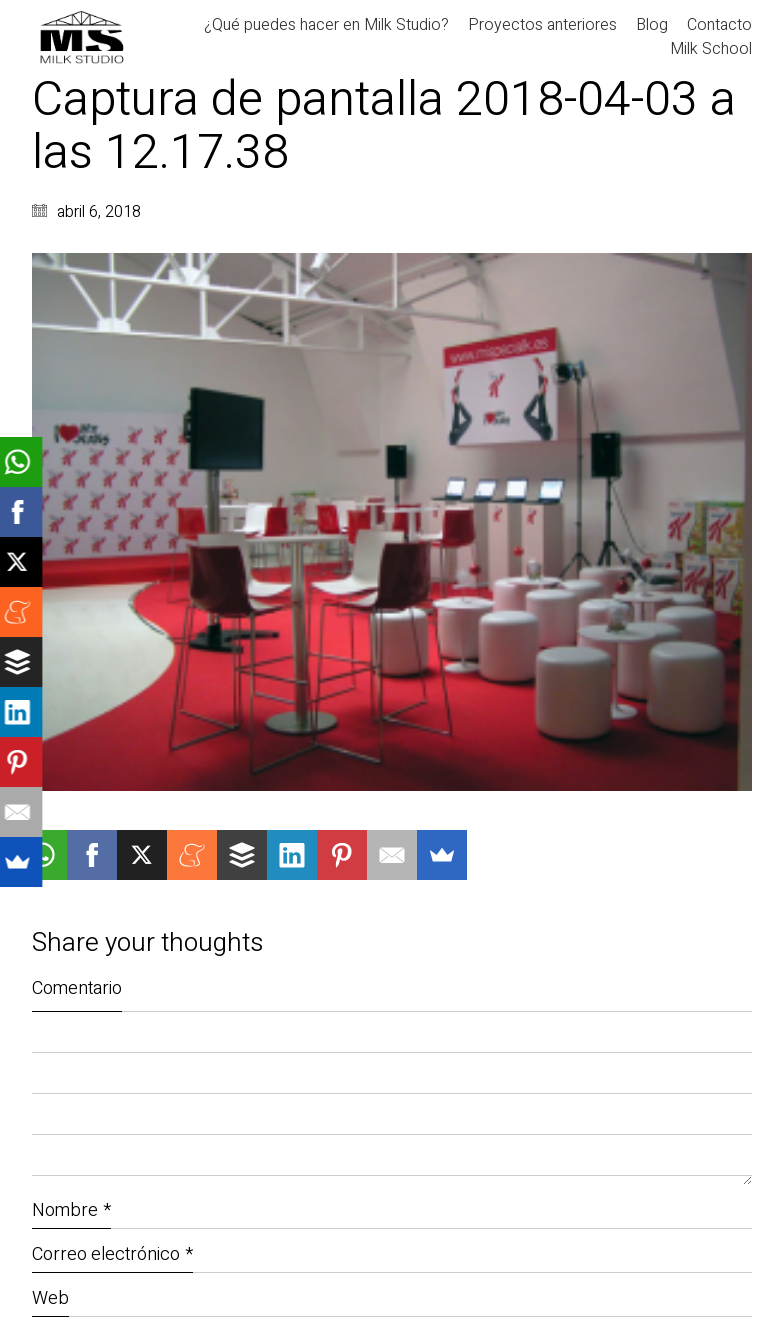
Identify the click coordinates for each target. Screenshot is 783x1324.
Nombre (71, 1210)
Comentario (77, 988)
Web (50, 1298)
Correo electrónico (112, 1254)
